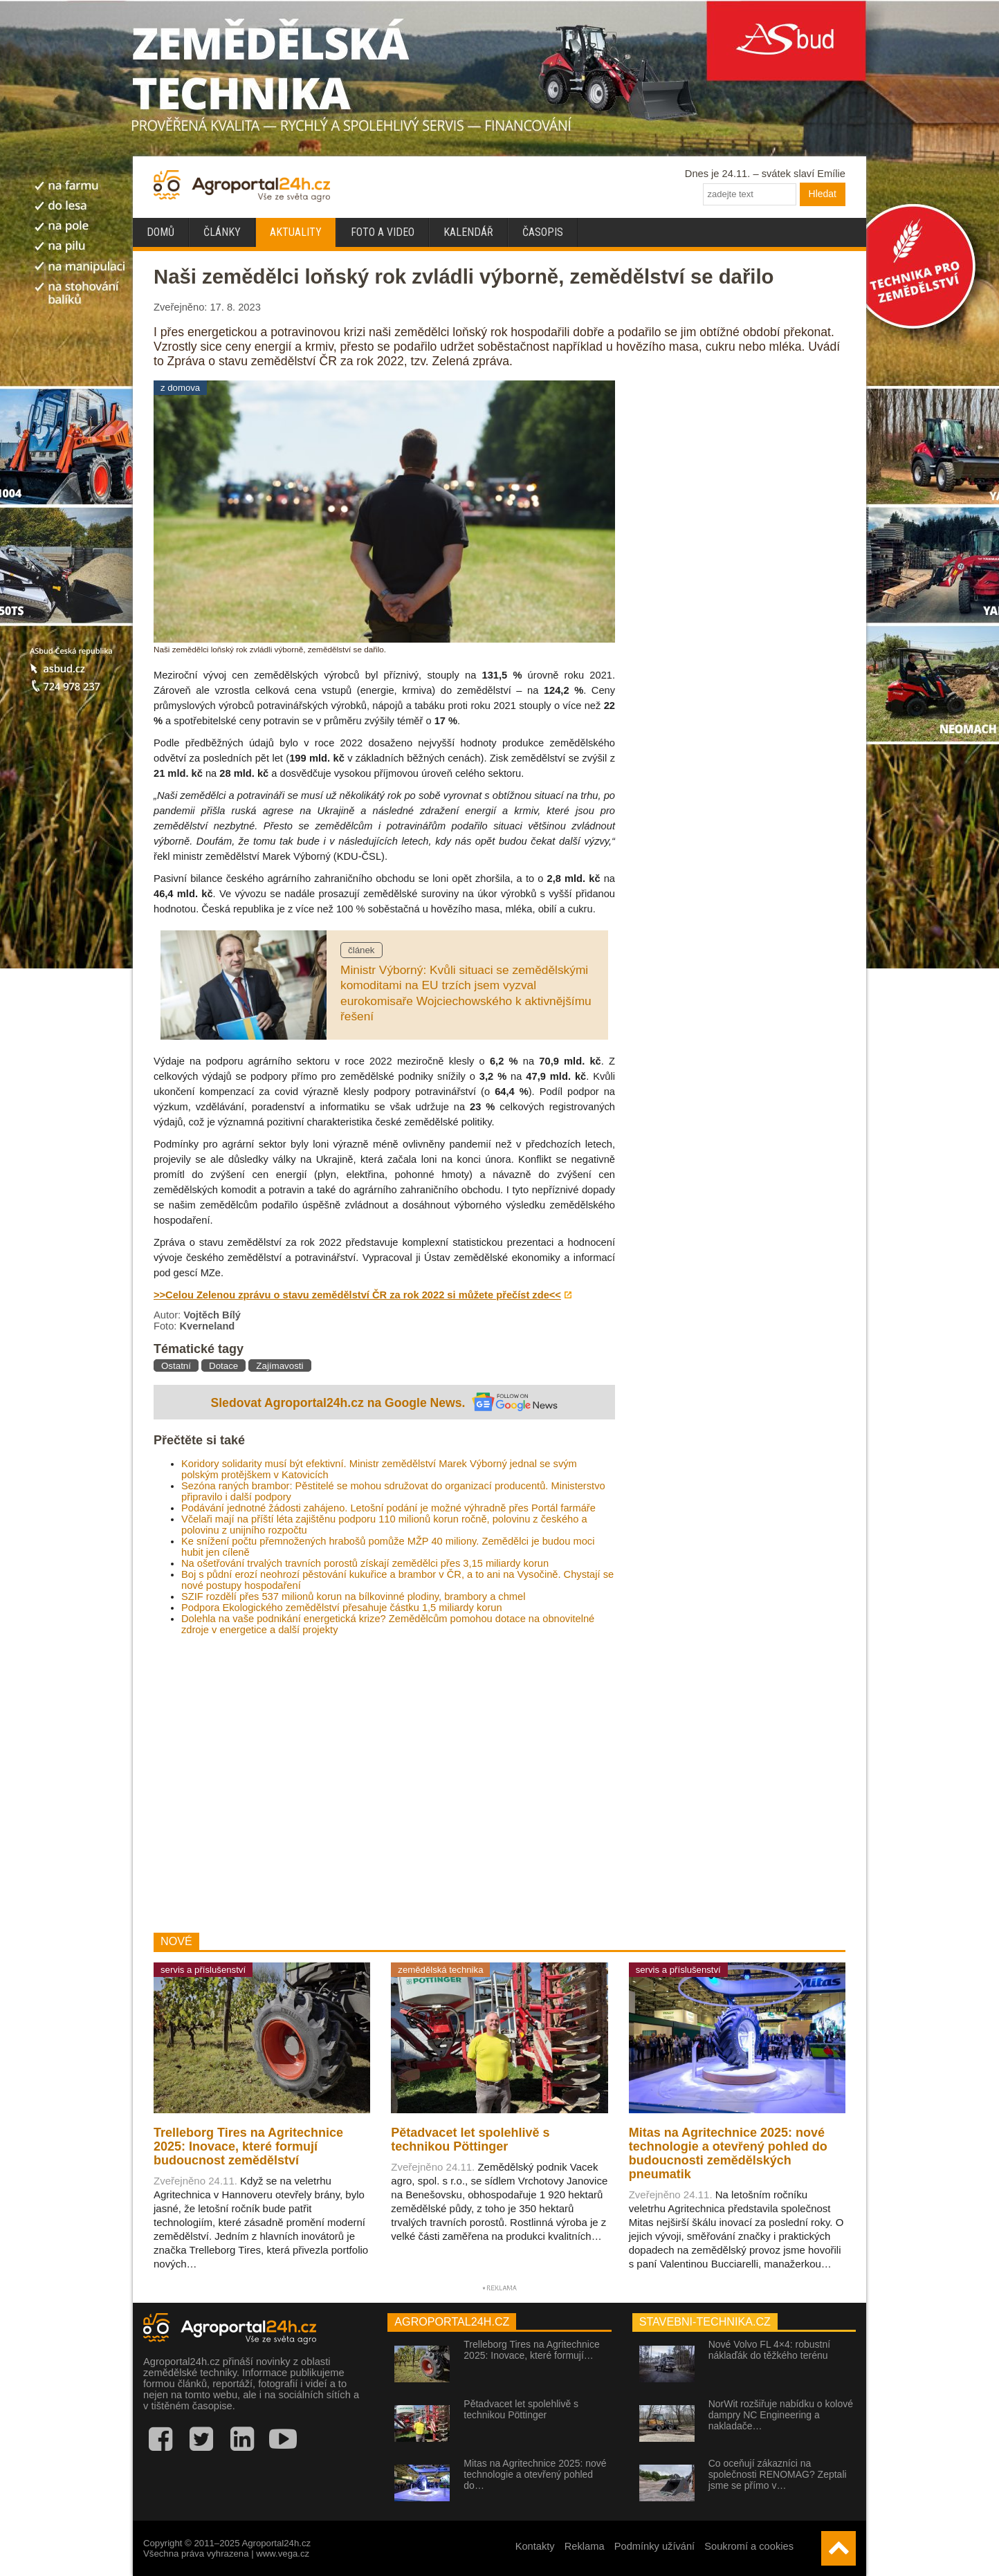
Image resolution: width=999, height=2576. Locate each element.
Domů (160, 232)
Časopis (542, 232)
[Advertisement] (384, 1784)
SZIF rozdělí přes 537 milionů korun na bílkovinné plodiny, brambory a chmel (353, 1596)
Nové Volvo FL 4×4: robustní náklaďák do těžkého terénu (769, 2350)
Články (222, 232)
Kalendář (468, 232)
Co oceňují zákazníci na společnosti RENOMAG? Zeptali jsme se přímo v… (777, 2474)
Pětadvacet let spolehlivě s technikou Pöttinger (521, 2409)
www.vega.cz (282, 2553)
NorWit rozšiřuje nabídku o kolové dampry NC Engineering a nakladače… (780, 2414)
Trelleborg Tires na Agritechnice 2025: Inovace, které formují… (531, 2350)
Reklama (585, 2546)
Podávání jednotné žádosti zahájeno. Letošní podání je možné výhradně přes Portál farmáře (388, 1508)
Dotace (223, 1366)
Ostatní (176, 1366)
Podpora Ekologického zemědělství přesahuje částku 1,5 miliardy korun (341, 1607)
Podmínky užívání (654, 2546)
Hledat (822, 193)
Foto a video (382, 232)
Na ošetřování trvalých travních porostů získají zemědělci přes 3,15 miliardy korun (365, 1563)
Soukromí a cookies (749, 2546)
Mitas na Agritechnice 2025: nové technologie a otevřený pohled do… (535, 2474)
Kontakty (535, 2546)
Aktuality (296, 232)
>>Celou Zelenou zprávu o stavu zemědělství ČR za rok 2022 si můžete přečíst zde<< (357, 1294)
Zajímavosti (279, 1366)
